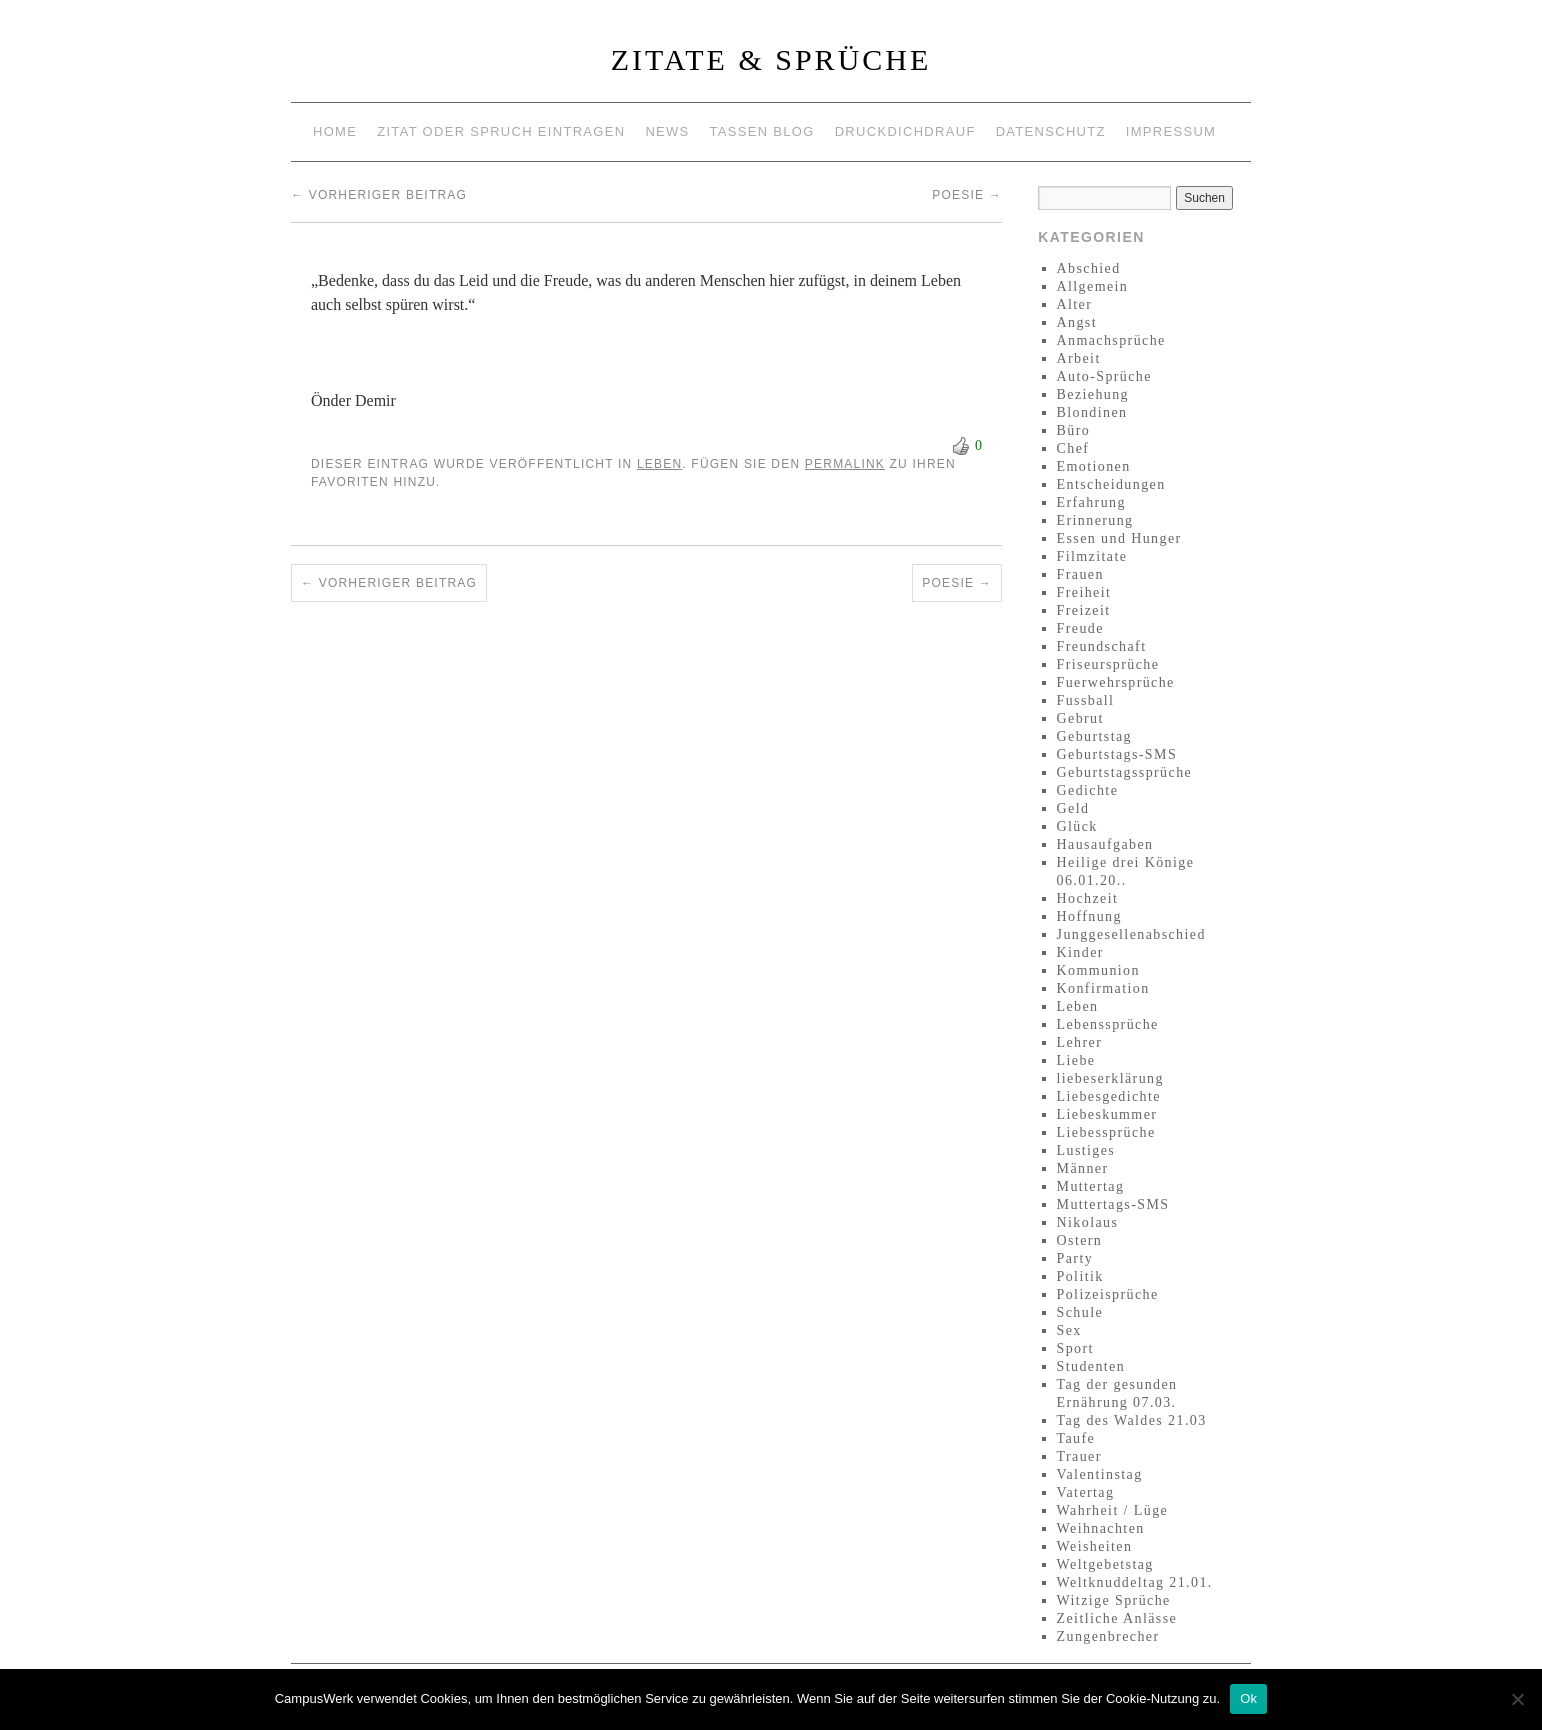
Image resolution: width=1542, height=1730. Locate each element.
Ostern (1080, 1240)
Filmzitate (1092, 556)
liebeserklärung (1110, 1078)
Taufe (1076, 1438)
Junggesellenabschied (1131, 934)
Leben (659, 464)
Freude (1080, 628)
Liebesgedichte (1109, 1096)
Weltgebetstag (1105, 1564)
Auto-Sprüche (1104, 376)
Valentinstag (1100, 1474)
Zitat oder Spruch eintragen (501, 131)
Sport (1075, 1348)
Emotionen (1094, 466)
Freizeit (1084, 610)
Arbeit (1079, 358)
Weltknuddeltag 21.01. (1135, 1582)
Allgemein (1093, 286)
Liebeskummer (1107, 1114)
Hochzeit (1088, 898)
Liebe (1076, 1060)
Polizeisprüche (1108, 1294)
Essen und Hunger (1119, 538)
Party (1075, 1258)
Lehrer (1080, 1042)
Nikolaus (1088, 1222)
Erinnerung (1095, 520)
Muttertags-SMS (1113, 1204)
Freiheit (1084, 592)
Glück (1077, 826)
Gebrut (1080, 718)
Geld (1073, 808)
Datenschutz (1051, 131)
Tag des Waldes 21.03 (1132, 1420)
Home (335, 131)
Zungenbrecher (1108, 1636)
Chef (1073, 448)
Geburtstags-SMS (1117, 754)
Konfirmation (1103, 988)
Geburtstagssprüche (1125, 772)
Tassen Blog (762, 131)
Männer (1083, 1168)
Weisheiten (1095, 1546)
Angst (1077, 322)
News (667, 131)
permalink (845, 464)
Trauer (1079, 1456)
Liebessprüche (1106, 1132)
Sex (1069, 1330)
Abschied (1089, 268)
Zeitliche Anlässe (1117, 1618)
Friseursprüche (1108, 664)
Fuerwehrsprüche (1116, 682)
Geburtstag (1094, 736)
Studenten (1091, 1366)
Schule (1080, 1312)
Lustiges (1086, 1150)
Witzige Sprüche (1114, 1600)
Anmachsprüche (1111, 340)
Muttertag (1091, 1186)
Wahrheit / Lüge (1113, 1510)
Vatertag (1086, 1492)
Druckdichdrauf (905, 131)
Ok (1248, 1698)
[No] (1517, 1699)
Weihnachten (1101, 1528)
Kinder (1080, 952)
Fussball (1086, 700)
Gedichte (1088, 790)
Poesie (967, 195)
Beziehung (1093, 394)
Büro (1074, 430)
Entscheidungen (1111, 484)
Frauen (1080, 574)
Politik (1080, 1276)
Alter (1075, 304)
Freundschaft (1102, 646)
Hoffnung (1089, 916)
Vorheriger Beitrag (379, 195)
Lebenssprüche (1108, 1024)
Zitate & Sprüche (771, 59)
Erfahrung (1091, 502)
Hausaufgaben (1105, 844)
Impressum (1171, 131)
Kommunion (1098, 970)
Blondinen (1092, 412)
